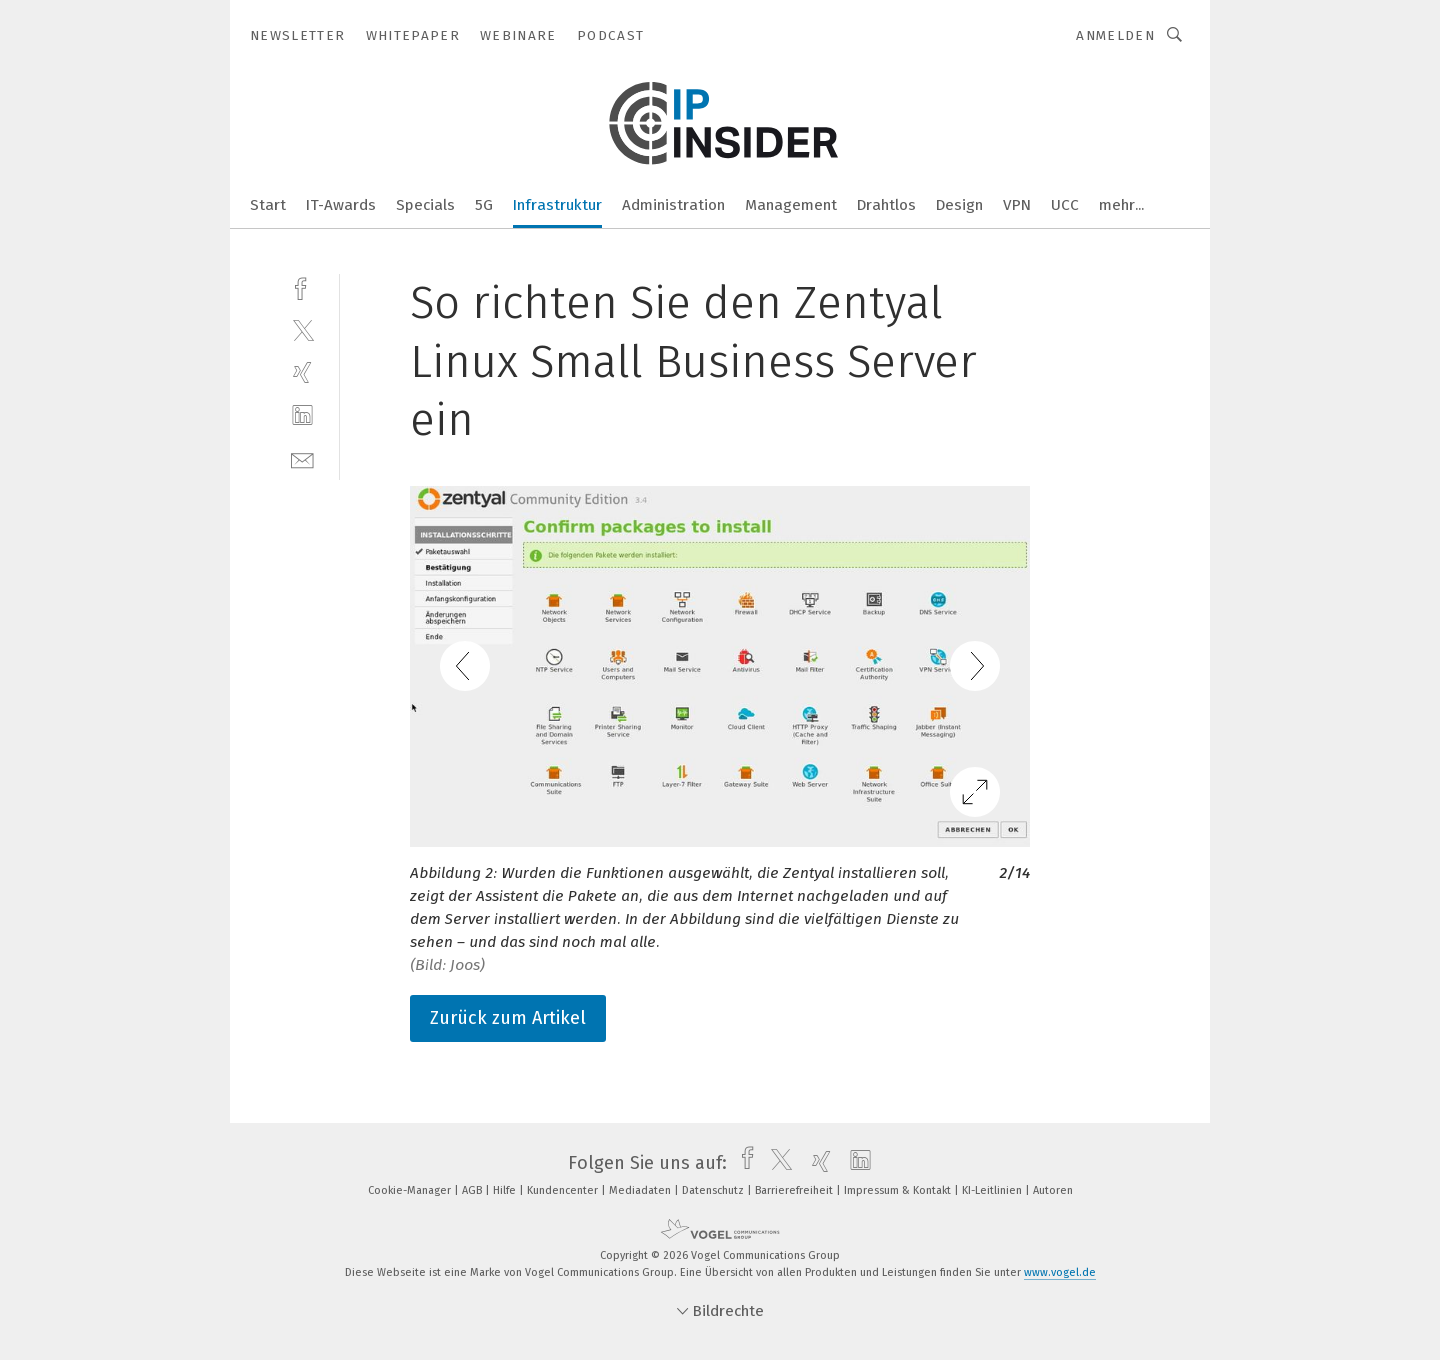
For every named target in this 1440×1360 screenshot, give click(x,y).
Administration (673, 205)
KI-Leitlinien (993, 1190)
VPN (1017, 205)
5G (484, 205)
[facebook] (302, 286)
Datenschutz (714, 1190)
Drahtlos (886, 205)
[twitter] (302, 329)
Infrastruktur (557, 205)
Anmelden (1115, 35)
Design (959, 205)
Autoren (1053, 1190)
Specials (425, 205)
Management (791, 205)
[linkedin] (302, 415)
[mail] (302, 458)
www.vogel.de (1060, 1272)
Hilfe (506, 1190)
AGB (473, 1190)
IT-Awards (341, 205)
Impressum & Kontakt (899, 1190)
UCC (1065, 205)
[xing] (302, 372)
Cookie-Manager (411, 1190)
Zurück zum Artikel (508, 1018)
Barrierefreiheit (795, 1190)
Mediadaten (641, 1190)
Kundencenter (564, 1190)
